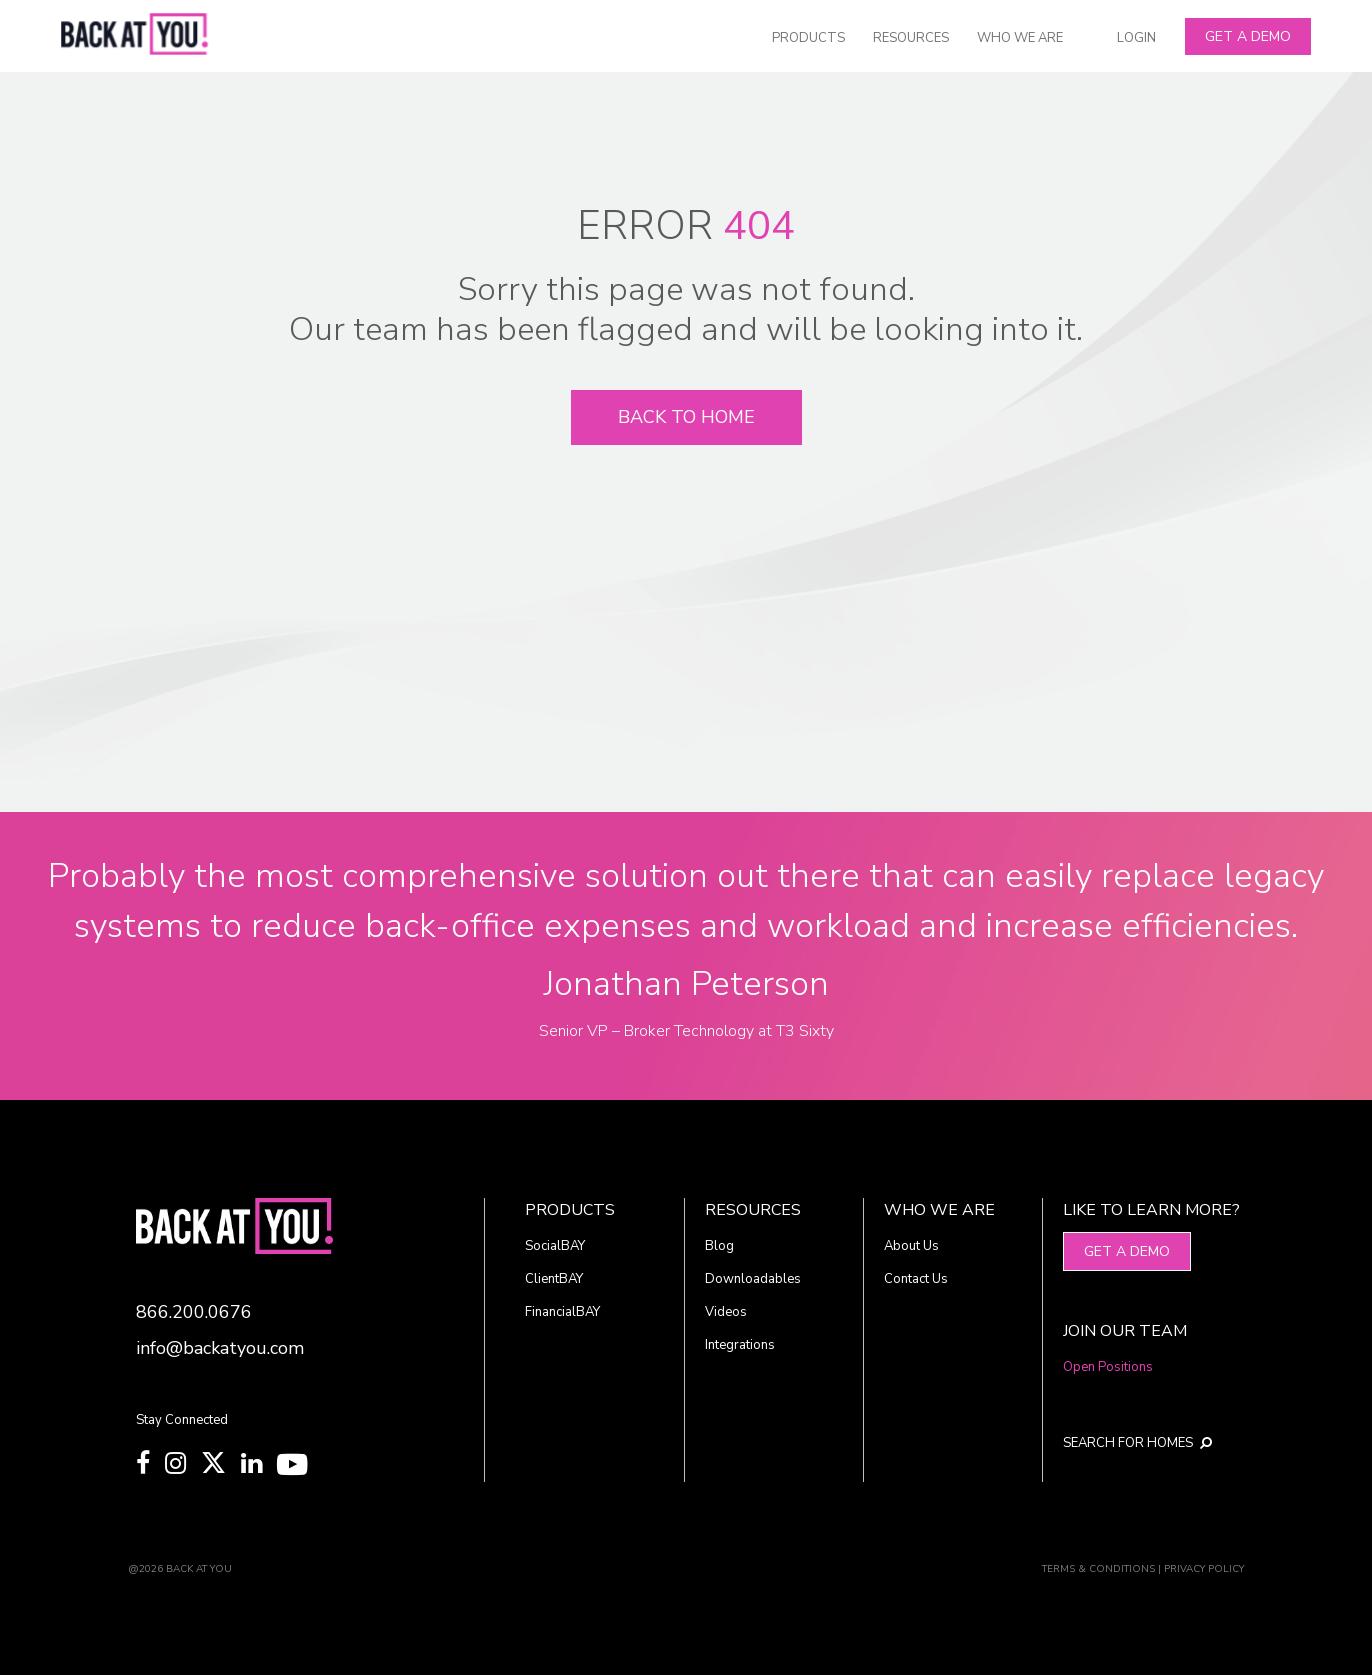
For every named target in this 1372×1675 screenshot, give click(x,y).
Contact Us (916, 1279)
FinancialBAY (562, 1312)
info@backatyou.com (220, 1348)
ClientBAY (554, 1279)
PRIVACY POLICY (1204, 1569)
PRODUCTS (808, 38)
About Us (911, 1246)
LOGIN (1136, 38)
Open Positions (1108, 1367)
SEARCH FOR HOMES (1137, 1443)
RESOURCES (911, 38)
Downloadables (753, 1279)
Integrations (740, 1345)
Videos (726, 1312)
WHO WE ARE (1020, 38)
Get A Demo (1248, 36)
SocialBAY (555, 1246)
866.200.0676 (194, 1312)
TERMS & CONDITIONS (1098, 1569)
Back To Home (686, 417)
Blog (719, 1246)
